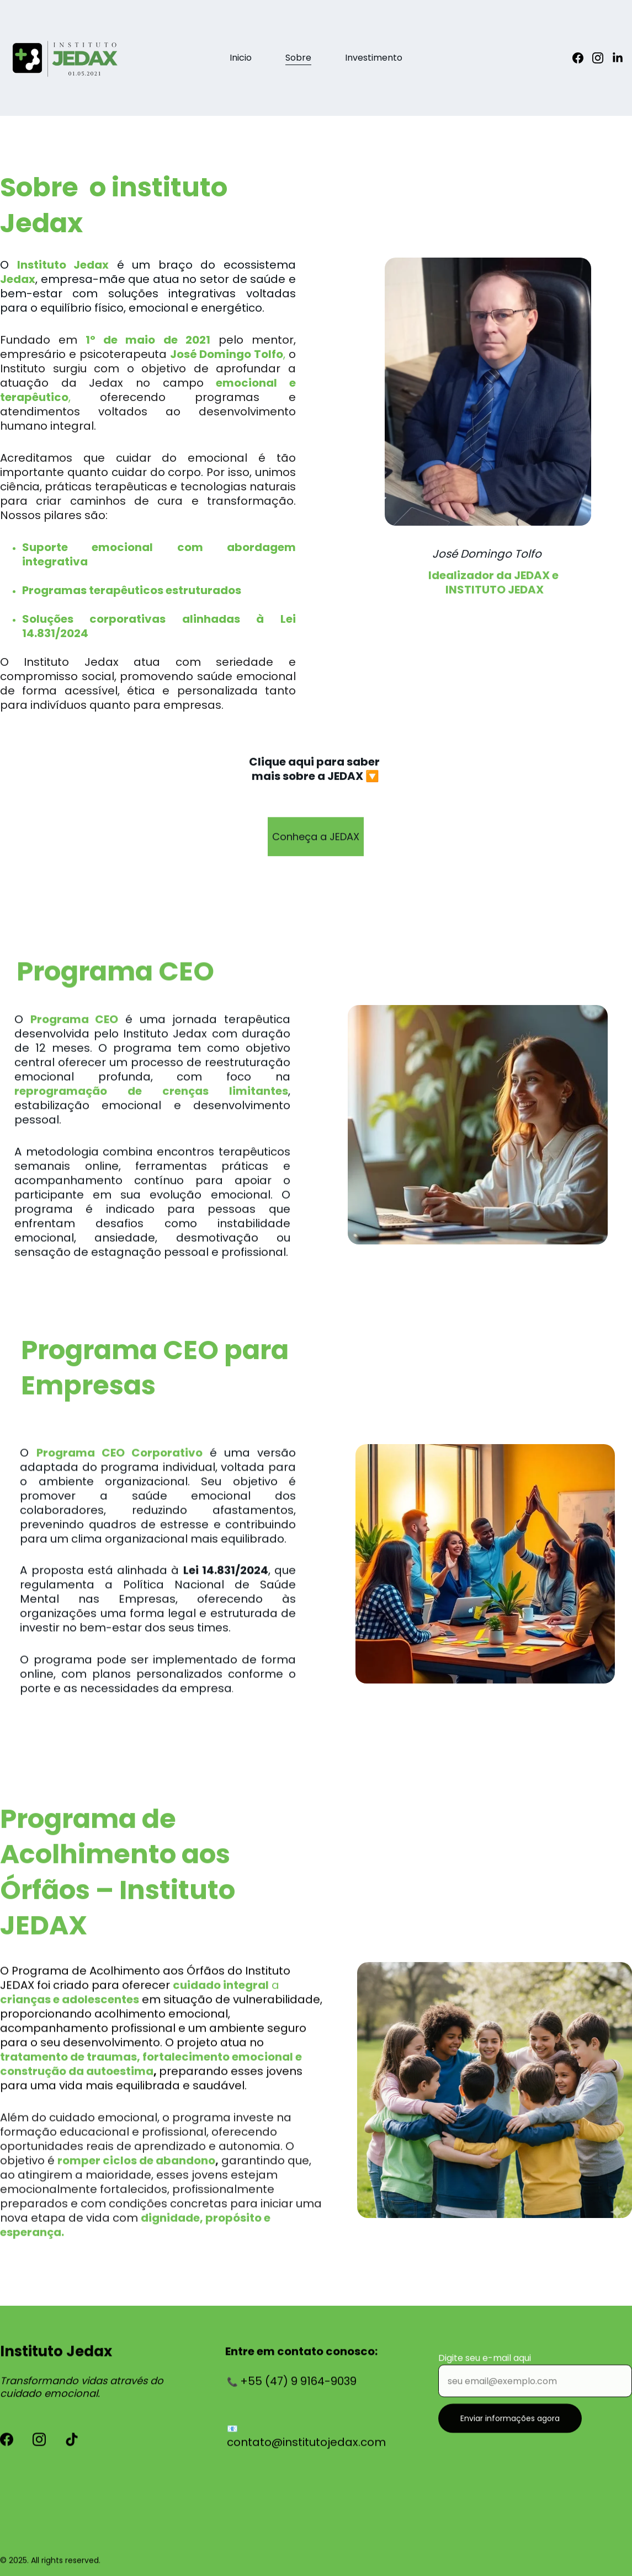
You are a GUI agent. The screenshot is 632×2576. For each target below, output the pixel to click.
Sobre (298, 57)
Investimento (373, 57)
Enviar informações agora (510, 2428)
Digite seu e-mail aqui (484, 2367)
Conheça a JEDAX (315, 841)
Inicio (241, 57)
